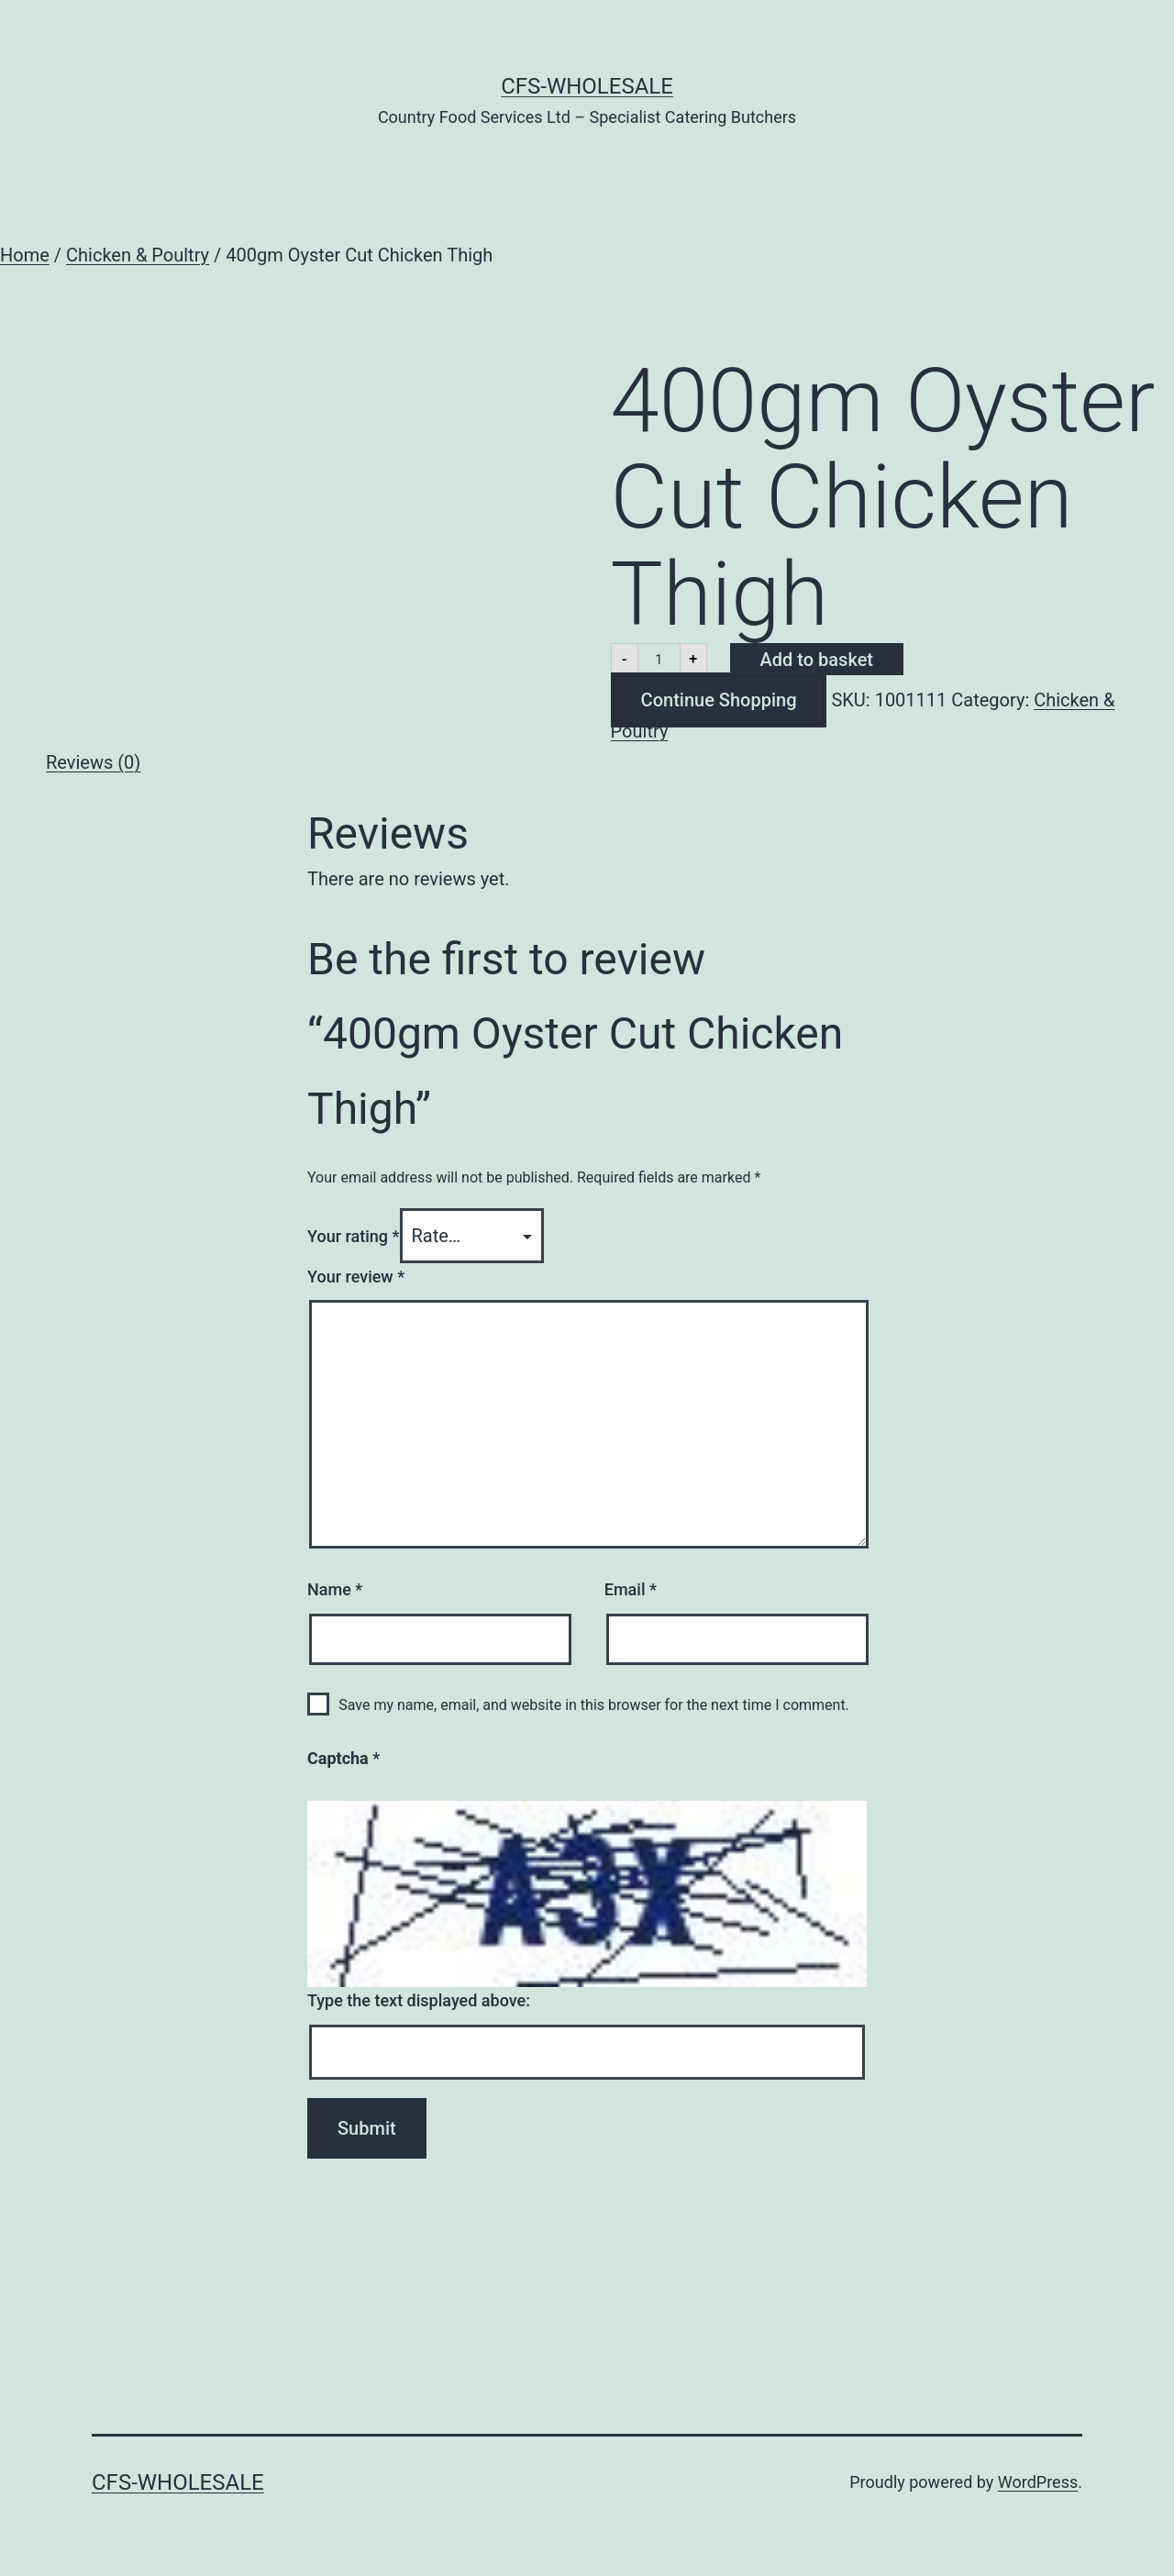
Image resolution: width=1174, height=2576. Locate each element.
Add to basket (816, 660)
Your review (355, 1276)
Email (630, 1589)
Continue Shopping (719, 700)
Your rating (353, 1236)
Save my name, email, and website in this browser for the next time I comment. (593, 1705)
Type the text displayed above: (418, 2000)
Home (25, 255)
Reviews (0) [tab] (93, 762)
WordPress (1038, 2482)
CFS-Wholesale (587, 86)
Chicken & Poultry (137, 255)
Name (334, 1589)
